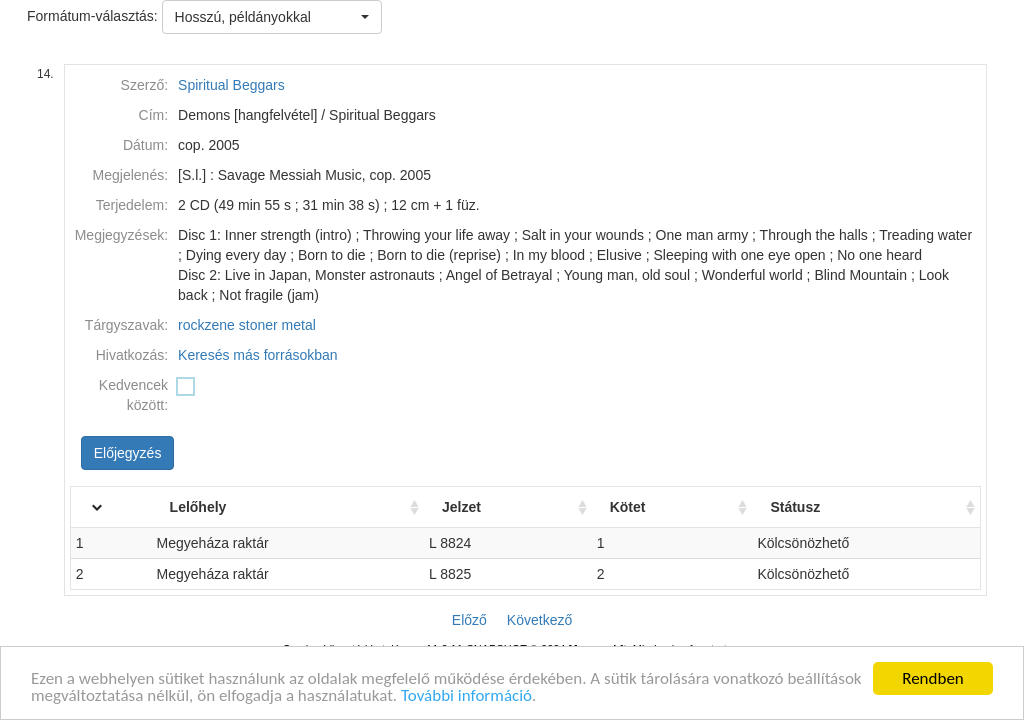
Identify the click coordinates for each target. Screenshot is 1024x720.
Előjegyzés (128, 453)
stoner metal (277, 325)
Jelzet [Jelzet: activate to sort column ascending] (481, 507)
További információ (466, 701)
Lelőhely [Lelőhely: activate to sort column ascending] (228, 507)
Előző (469, 620)
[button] (272, 17)
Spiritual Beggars (231, 85)
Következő (539, 620)
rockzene (206, 325)
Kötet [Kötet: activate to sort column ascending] (642, 507)
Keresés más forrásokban (258, 355)
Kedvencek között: (133, 395)
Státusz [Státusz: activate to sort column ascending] (804, 507)
